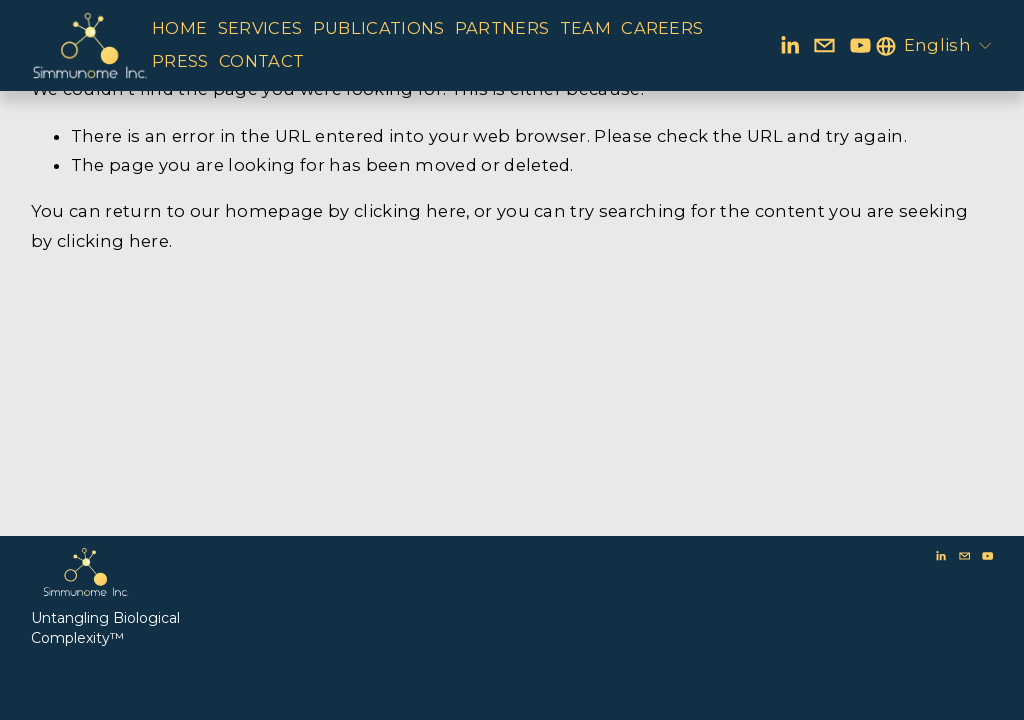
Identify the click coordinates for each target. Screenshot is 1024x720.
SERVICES (260, 28)
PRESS (180, 61)
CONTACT (261, 61)
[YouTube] (860, 45)
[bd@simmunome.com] (824, 45)
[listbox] (935, 45)
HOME (179, 28)
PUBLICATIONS (379, 28)
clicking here (410, 211)
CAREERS (662, 28)
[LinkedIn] (789, 45)
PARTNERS (502, 28)
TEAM (585, 28)
